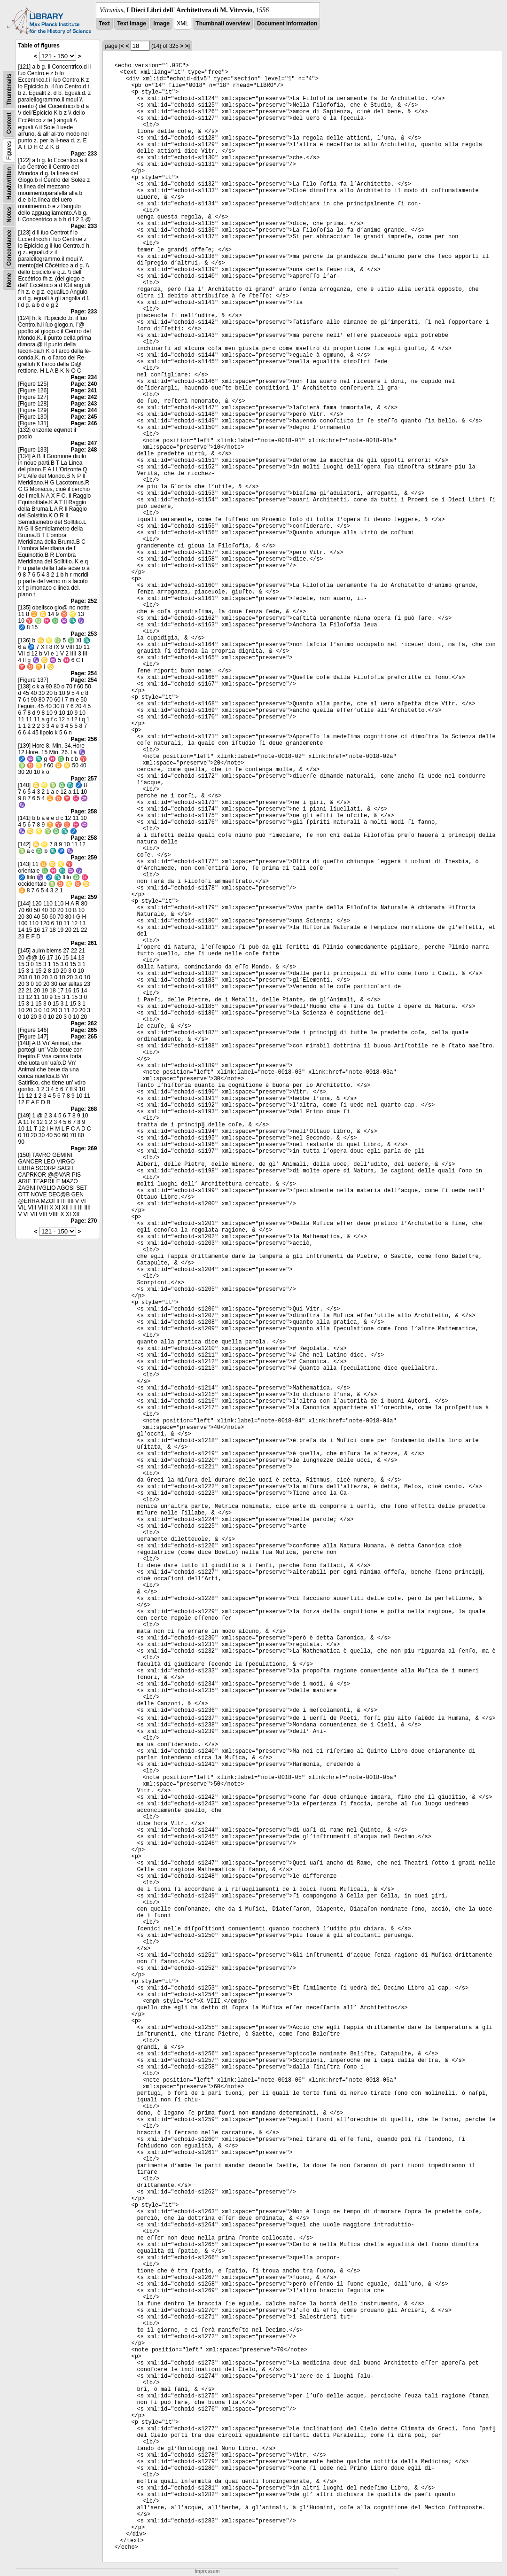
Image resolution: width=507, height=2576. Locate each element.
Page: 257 (83, 778)
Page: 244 (83, 410)
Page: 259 (83, 857)
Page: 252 (83, 601)
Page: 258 (83, 811)
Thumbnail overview (222, 23)
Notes (9, 214)
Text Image (131, 23)
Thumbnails (9, 89)
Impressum (207, 2571)
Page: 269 (83, 1148)
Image (161, 23)
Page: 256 (83, 739)
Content (9, 123)
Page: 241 (83, 390)
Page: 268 (83, 1109)
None (9, 280)
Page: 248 (83, 449)
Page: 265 (83, 1030)
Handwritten (9, 183)
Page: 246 (83, 423)
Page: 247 (83, 443)
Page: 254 (83, 673)
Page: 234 (83, 377)
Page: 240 (83, 384)
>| (187, 46)
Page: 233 (83, 153)
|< (121, 46)
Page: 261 (83, 943)
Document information (287, 23)
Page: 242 (83, 397)
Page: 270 (83, 1221)
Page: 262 (83, 1023)
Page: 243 (83, 403)
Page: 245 (83, 417)
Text (104, 23)
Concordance (9, 248)
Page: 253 (83, 634)
